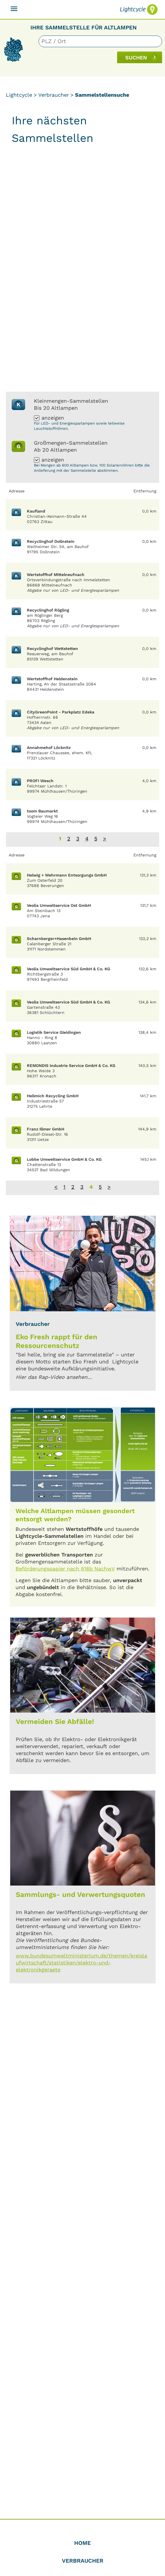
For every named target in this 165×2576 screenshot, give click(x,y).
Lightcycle (19, 95)
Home (82, 2543)
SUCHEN (136, 57)
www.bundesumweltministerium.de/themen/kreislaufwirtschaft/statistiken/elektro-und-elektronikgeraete (81, 1963)
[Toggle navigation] (14, 9)
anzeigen (52, 418)
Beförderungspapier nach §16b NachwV (65, 1569)
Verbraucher (53, 95)
